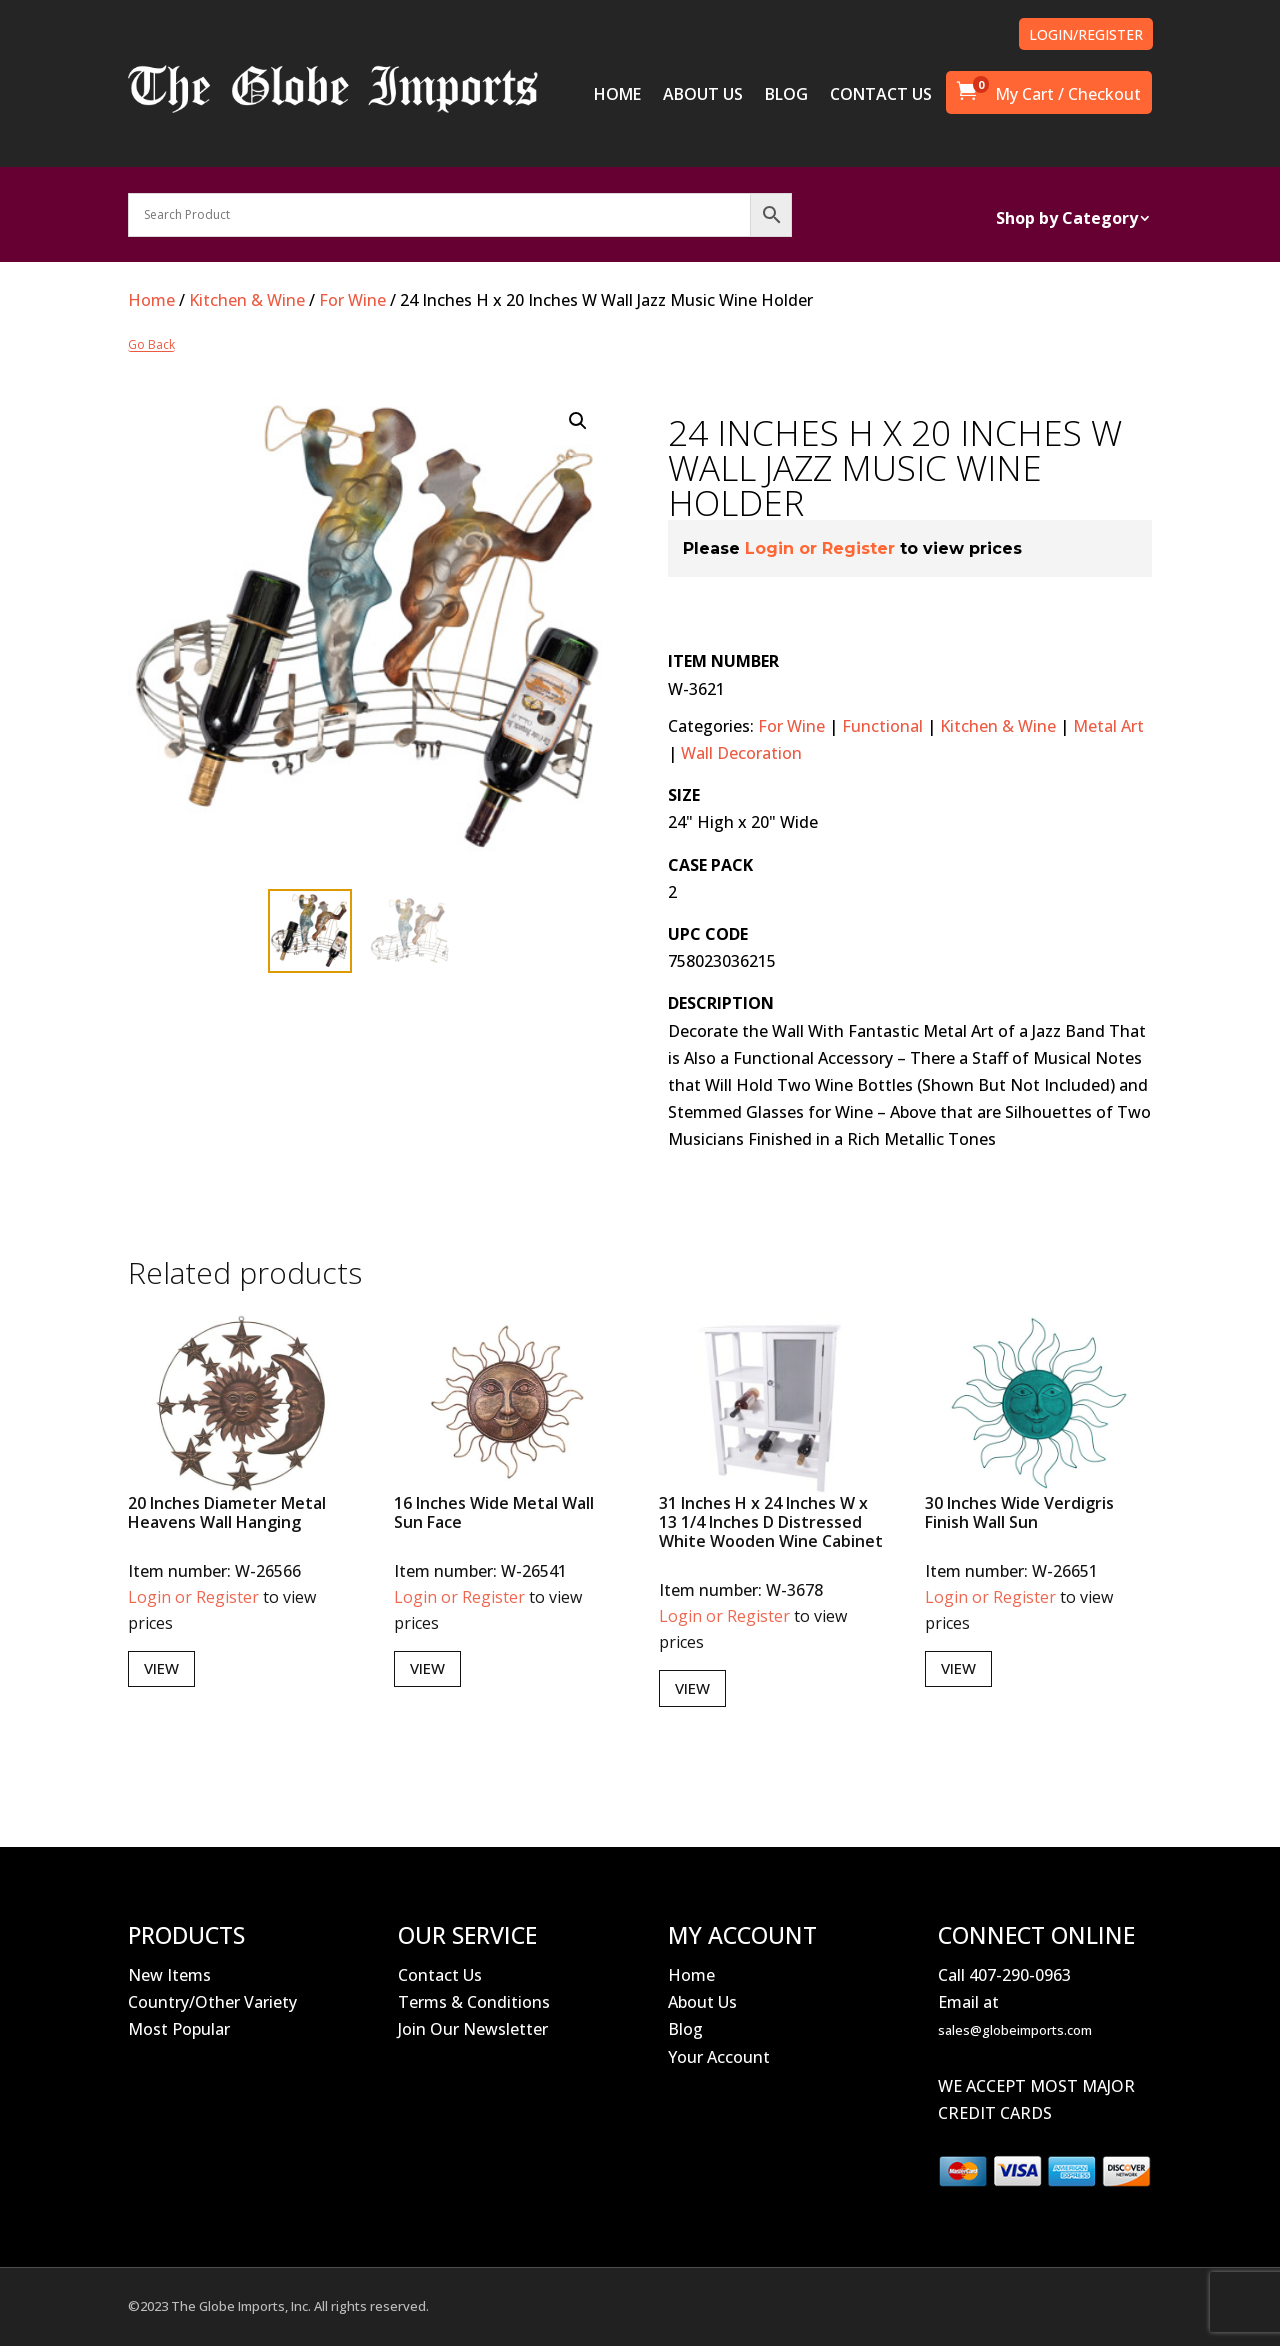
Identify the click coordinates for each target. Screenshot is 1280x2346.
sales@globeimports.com (1015, 2030)
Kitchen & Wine (247, 300)
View (161, 1668)
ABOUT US (703, 96)
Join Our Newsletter (473, 2029)
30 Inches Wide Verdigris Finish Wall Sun (1019, 1512)
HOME (617, 96)
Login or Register (820, 548)
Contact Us (440, 1975)
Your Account (719, 2057)
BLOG (786, 96)
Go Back (151, 345)
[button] (578, 421)
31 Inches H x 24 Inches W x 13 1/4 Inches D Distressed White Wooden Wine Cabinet (771, 1522)
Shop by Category (1067, 220)
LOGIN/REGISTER (1086, 34)
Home (151, 300)
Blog (685, 2029)
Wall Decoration (741, 753)
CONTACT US (881, 96)
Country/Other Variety (212, 2002)
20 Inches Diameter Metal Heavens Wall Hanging (227, 1512)
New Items (169, 1975)
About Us (702, 2002)
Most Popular (179, 2029)
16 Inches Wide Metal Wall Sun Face (494, 1512)
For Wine (352, 300)
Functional (882, 726)
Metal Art (1108, 726)
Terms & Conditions (474, 2002)
